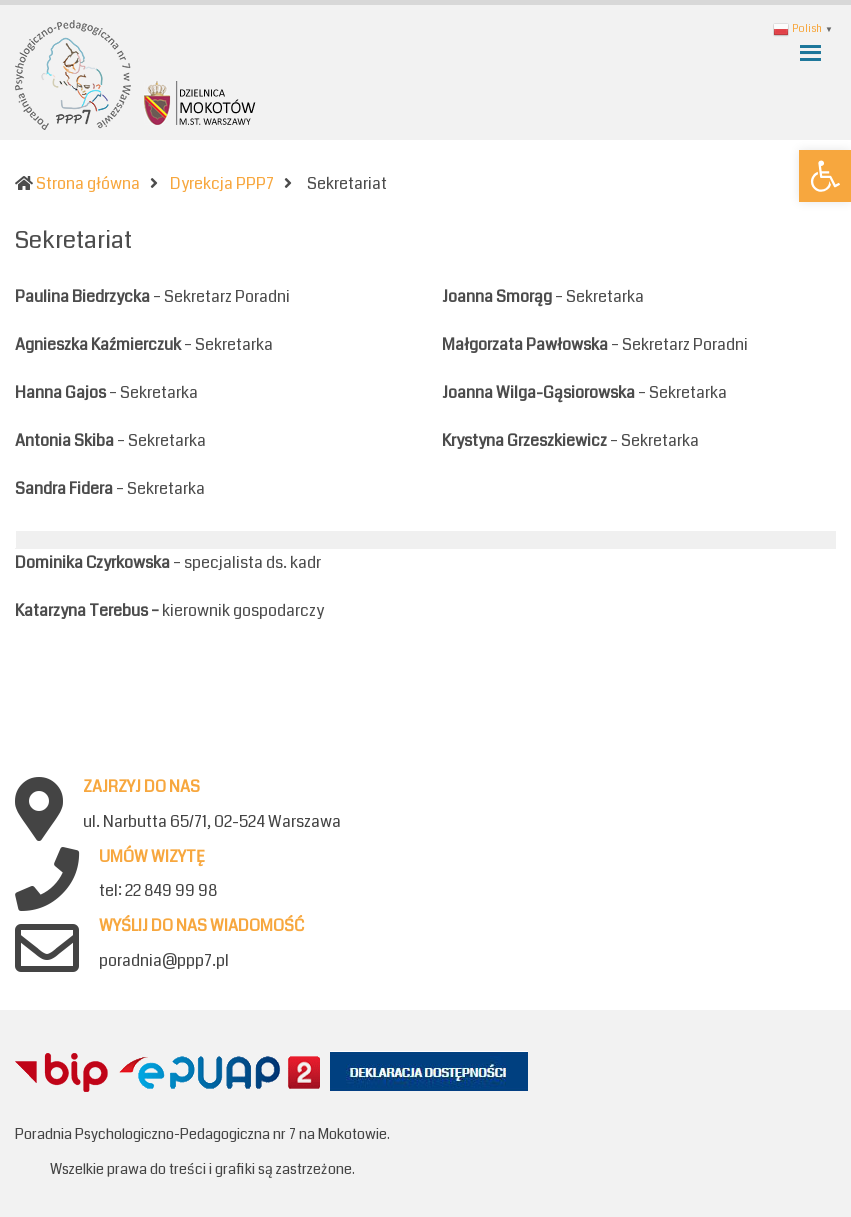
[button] (825, 176)
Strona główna (88, 183)
